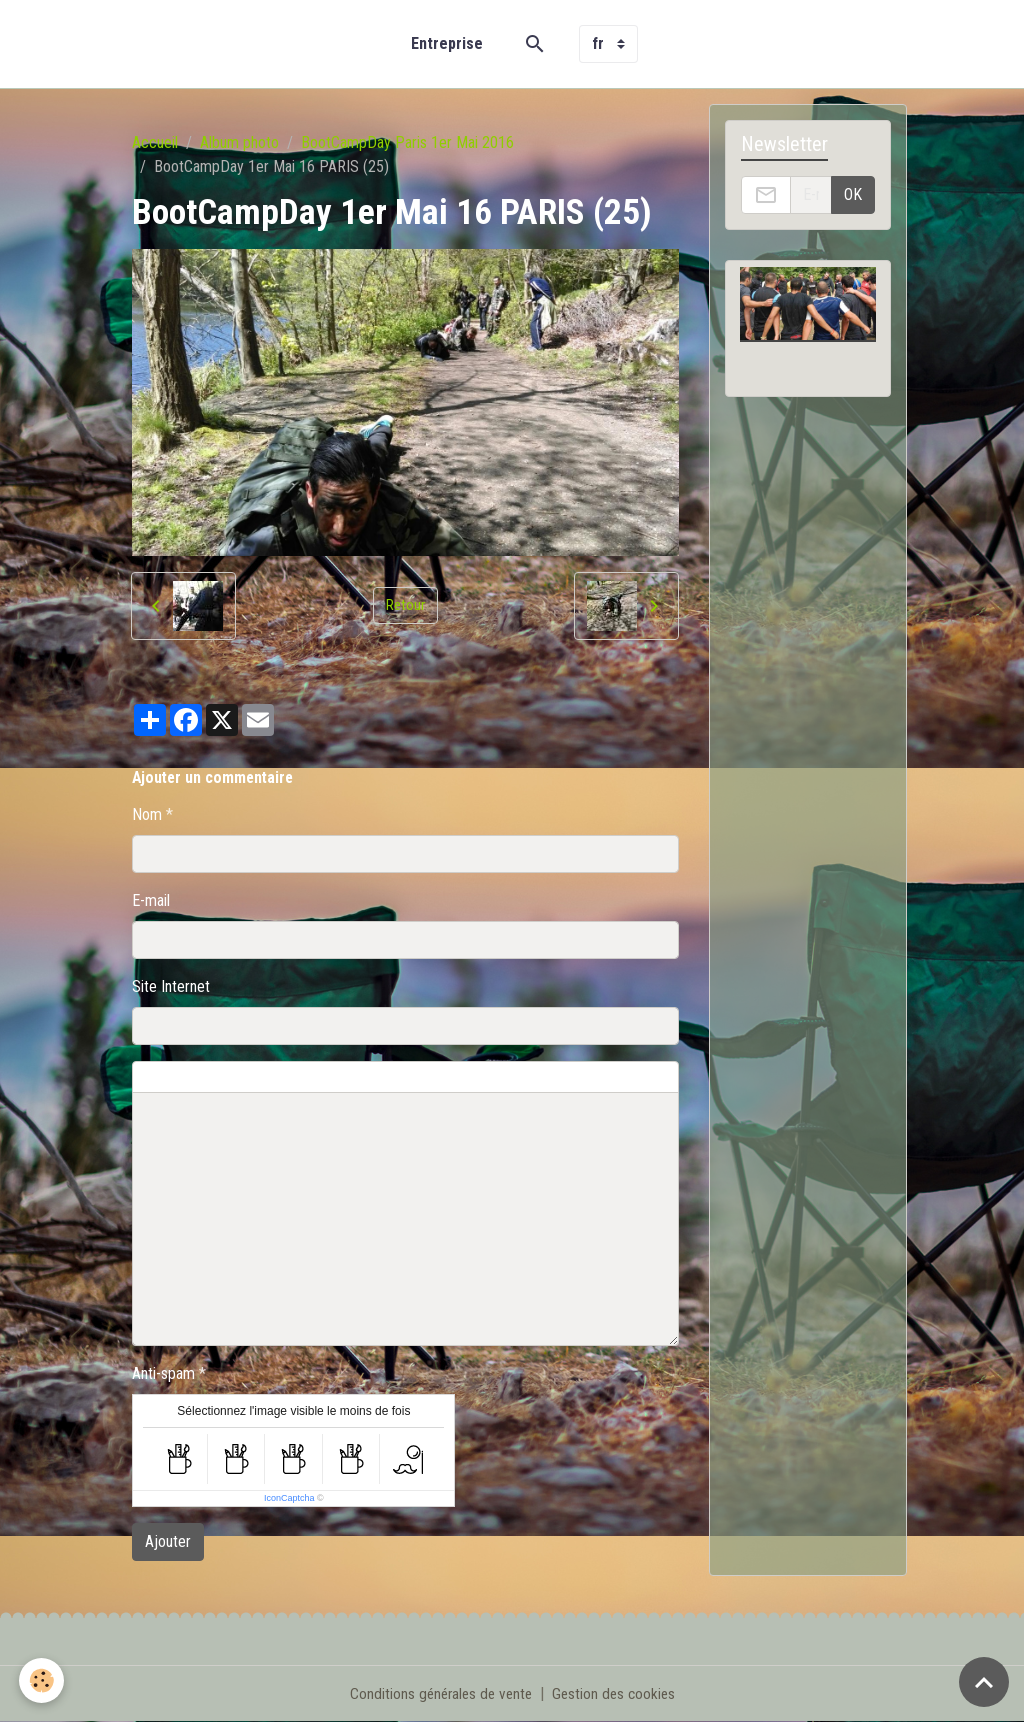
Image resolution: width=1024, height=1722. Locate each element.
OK (853, 194)
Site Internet (171, 986)
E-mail (151, 900)
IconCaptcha (289, 1498)
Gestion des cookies (616, 1693)
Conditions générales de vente (438, 1693)
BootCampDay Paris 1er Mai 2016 (407, 142)
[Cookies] (42, 1680)
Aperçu (614, 1077)
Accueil (155, 142)
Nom (147, 814)
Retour (405, 605)
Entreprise (447, 43)
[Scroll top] (984, 1682)
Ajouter (168, 1541)
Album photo (239, 142)
